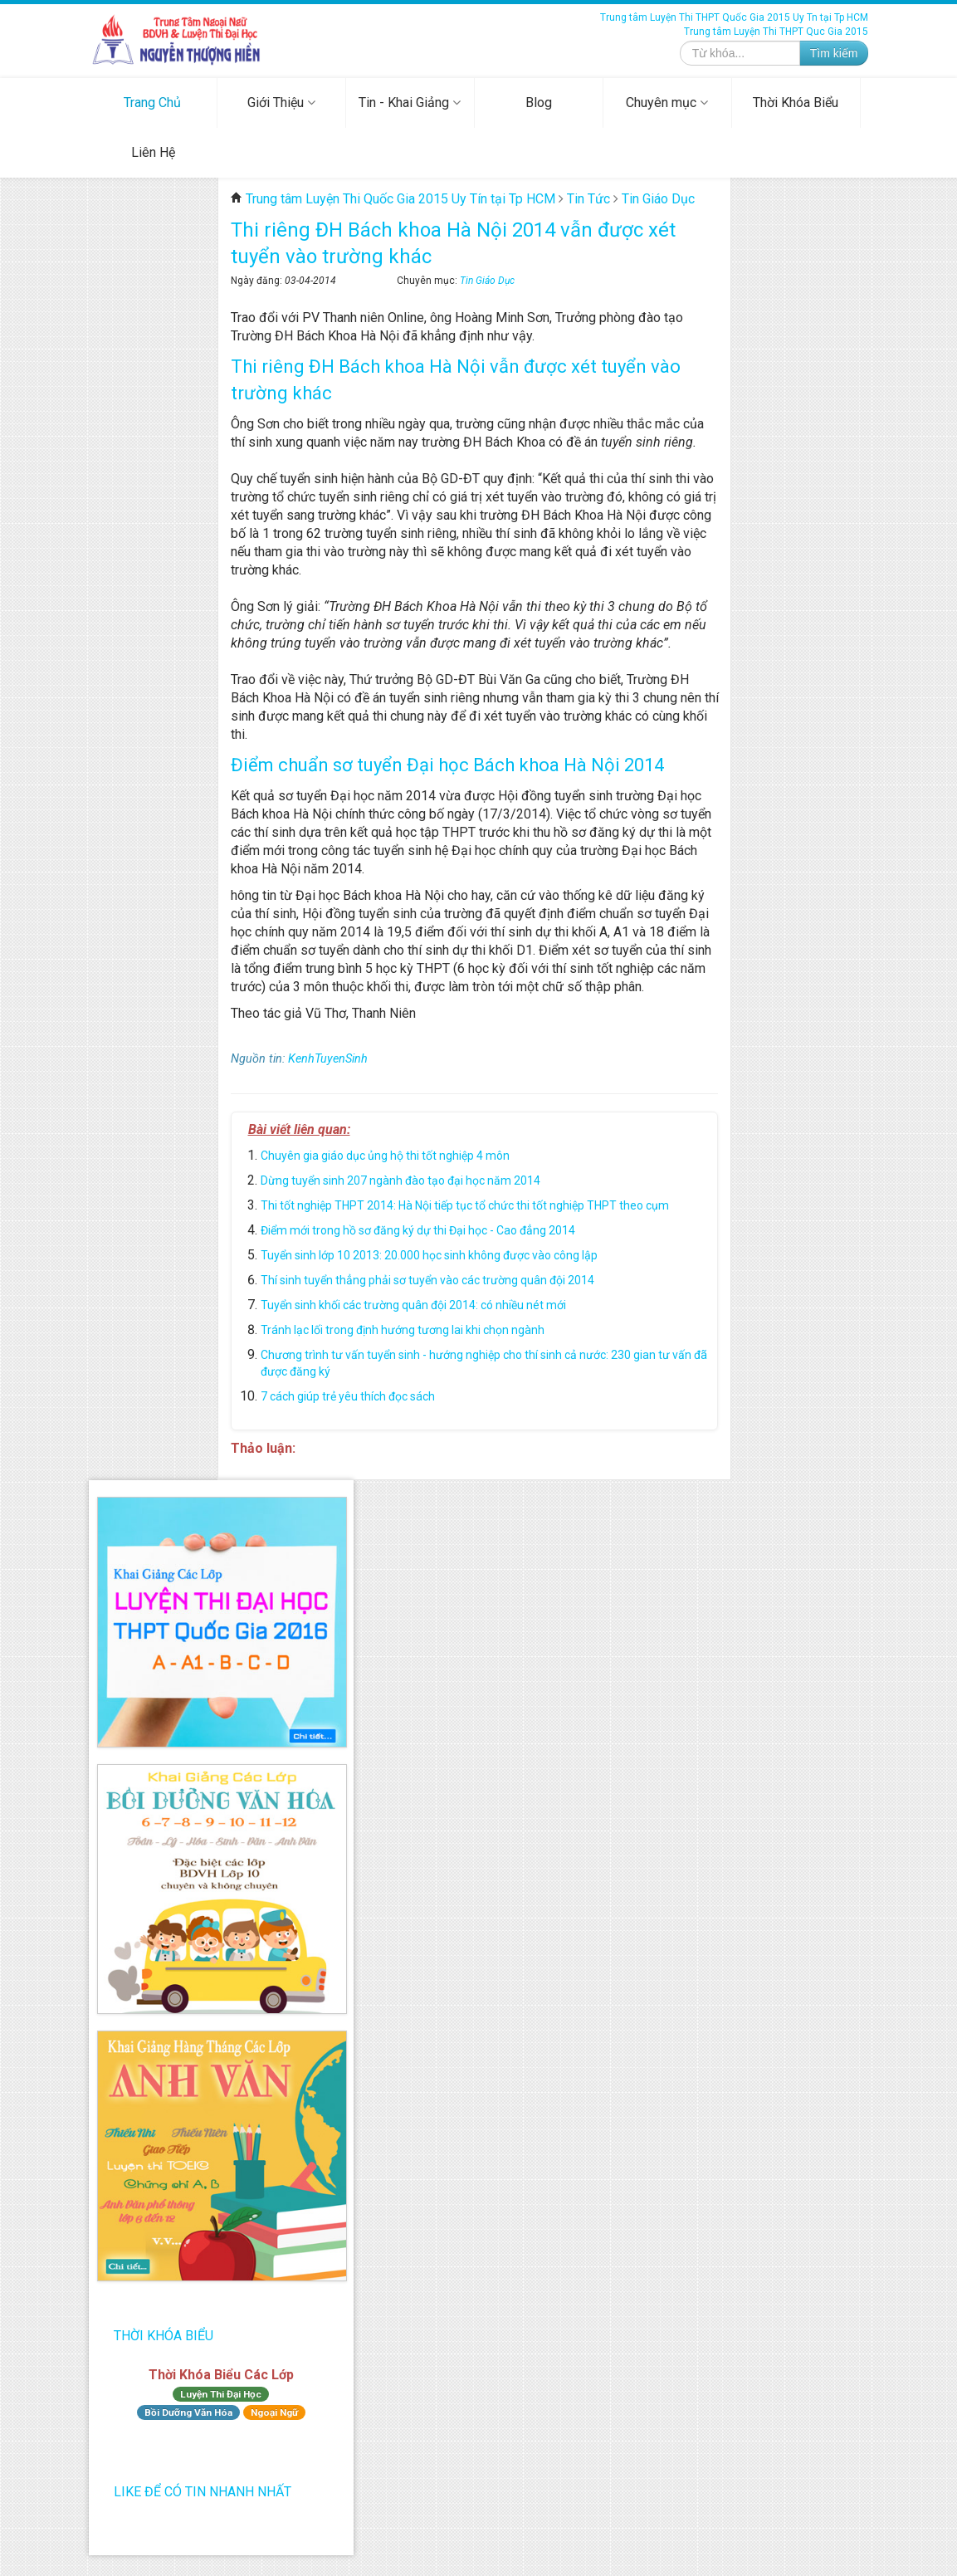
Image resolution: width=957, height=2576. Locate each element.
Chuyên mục (667, 102)
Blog (538, 102)
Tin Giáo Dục (487, 280)
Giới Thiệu (281, 102)
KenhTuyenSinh (328, 1059)
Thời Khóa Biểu (795, 102)
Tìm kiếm (834, 53)
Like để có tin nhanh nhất (202, 2492)
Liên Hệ (153, 152)
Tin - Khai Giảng (410, 102)
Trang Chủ (152, 102)
